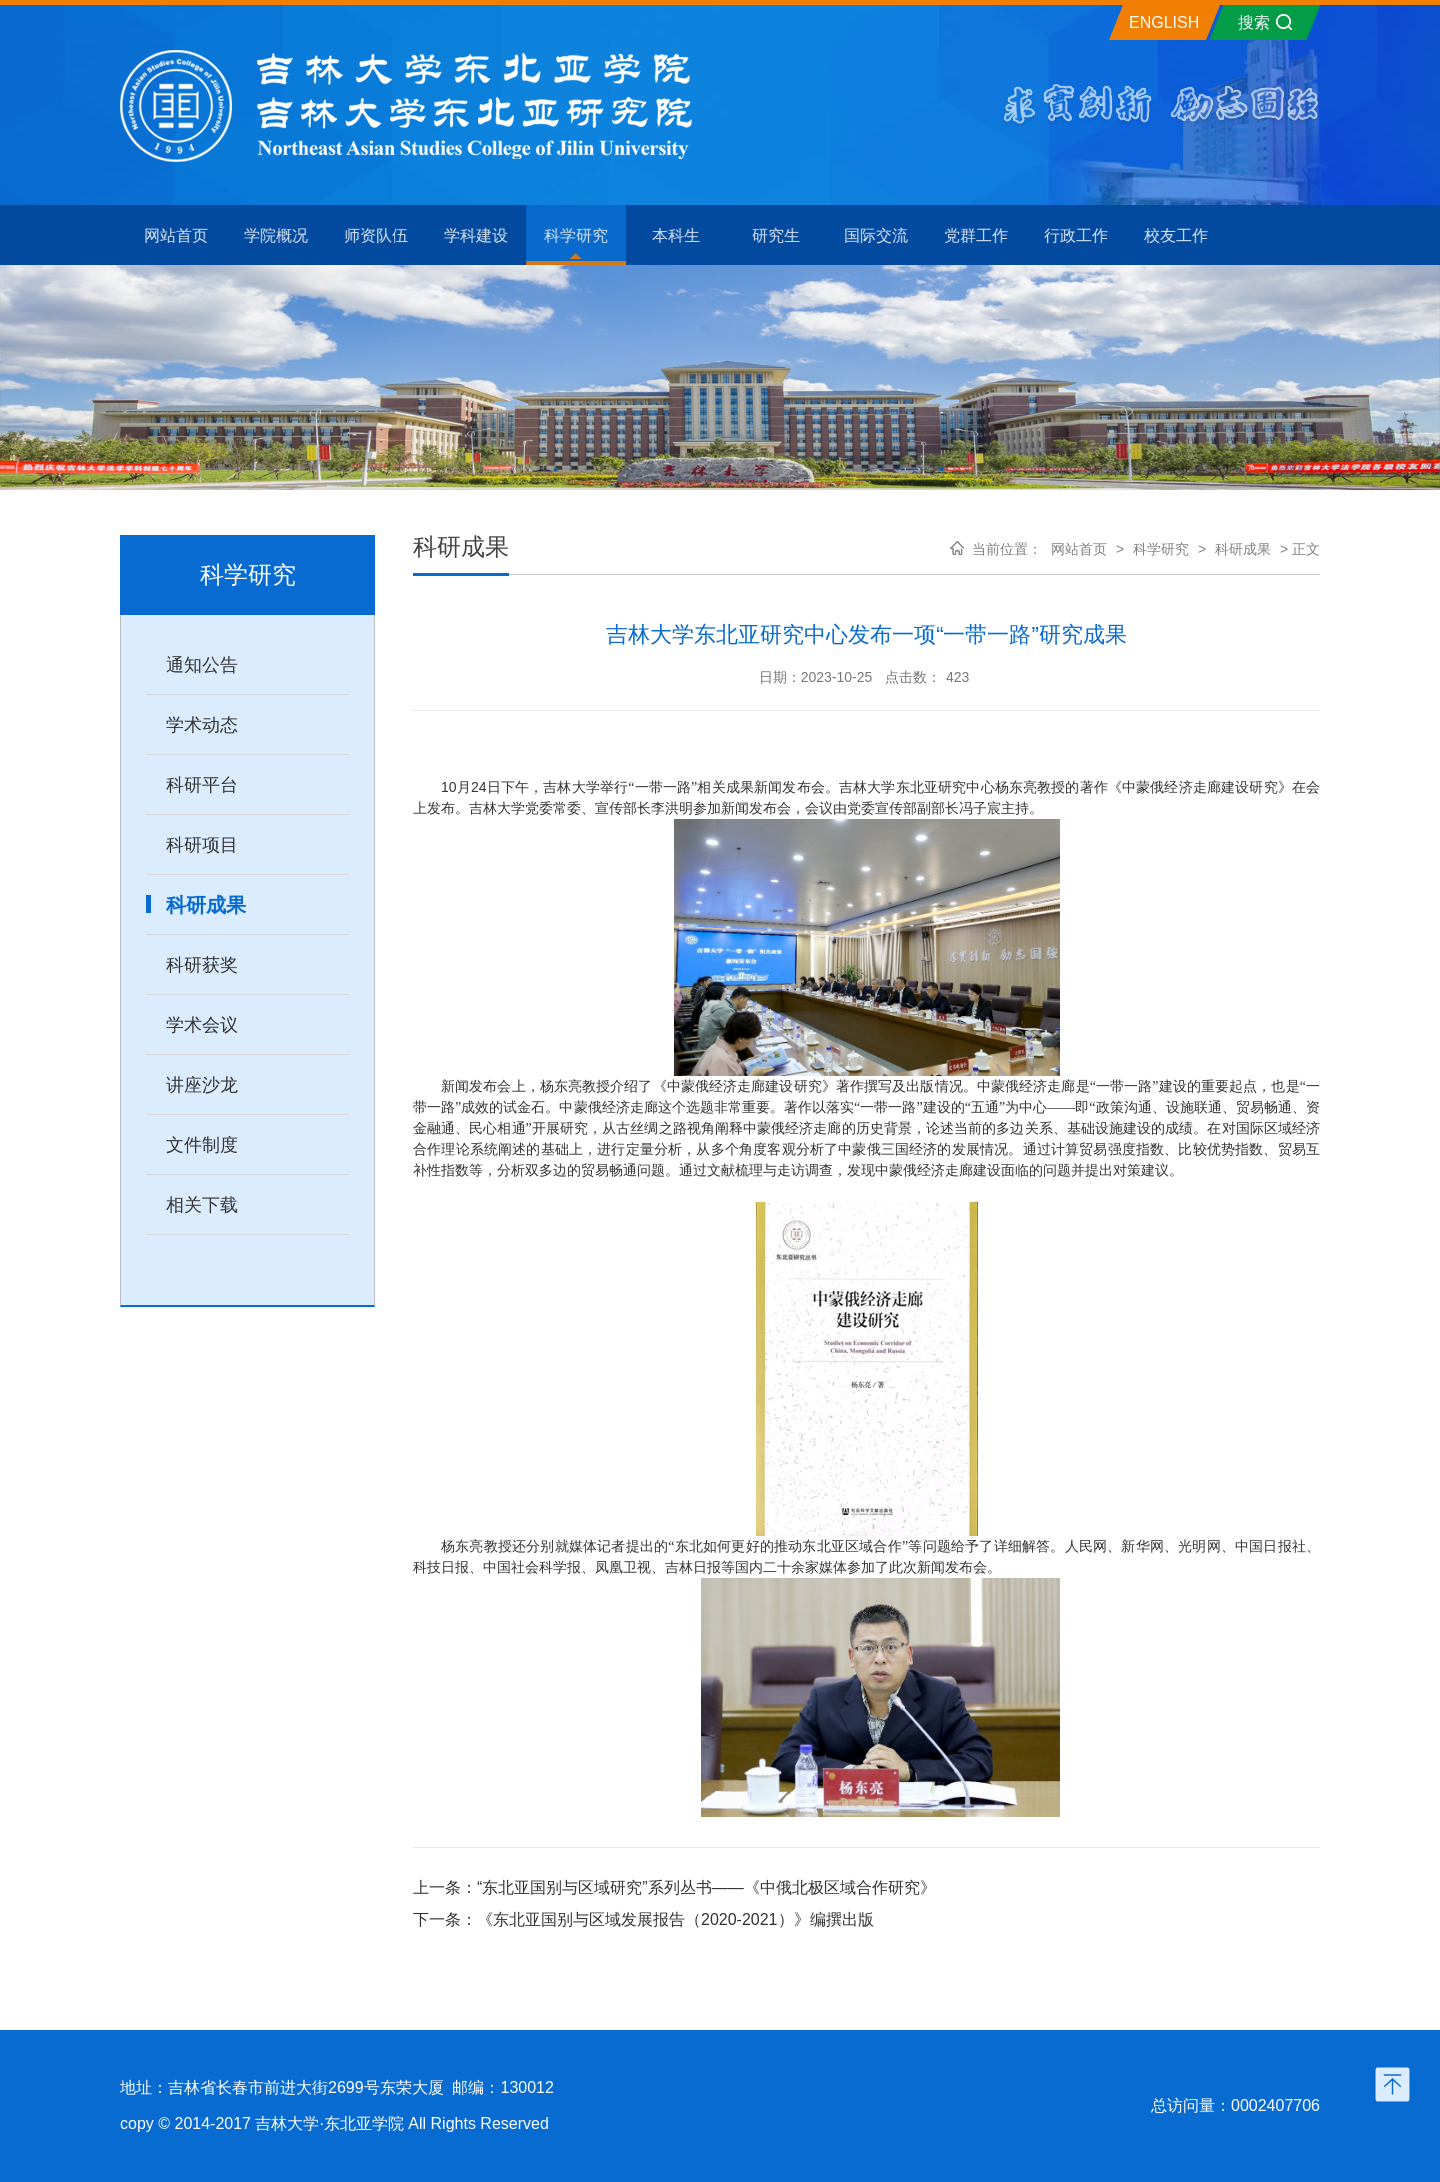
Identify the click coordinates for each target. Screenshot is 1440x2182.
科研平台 (202, 785)
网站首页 (1079, 549)
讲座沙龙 (202, 1085)
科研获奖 (202, 965)
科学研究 (1161, 549)
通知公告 (202, 665)
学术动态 (202, 725)
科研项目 (202, 845)
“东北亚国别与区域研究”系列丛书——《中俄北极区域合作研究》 (706, 1887)
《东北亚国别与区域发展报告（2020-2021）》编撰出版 (675, 1919)
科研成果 (206, 905)
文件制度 (202, 1145)
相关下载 (202, 1205)
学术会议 (202, 1025)
